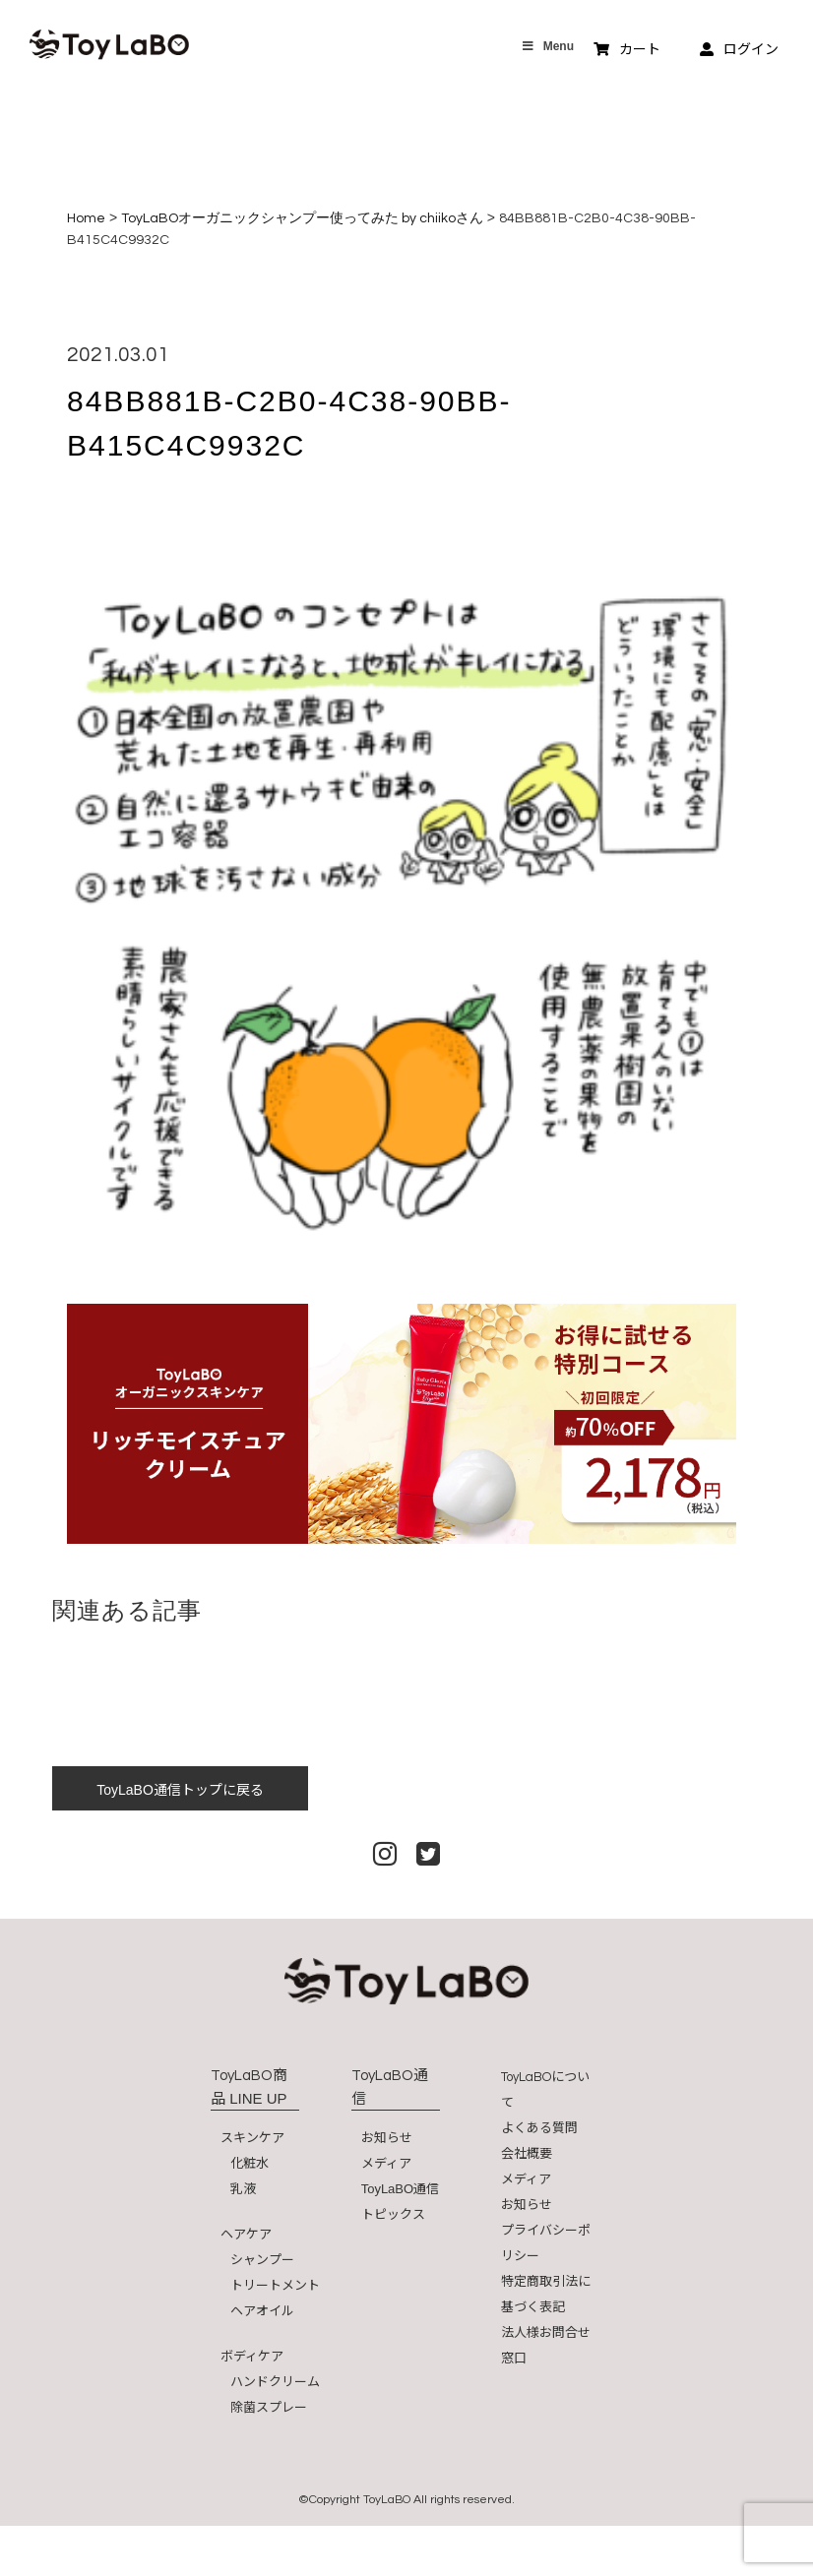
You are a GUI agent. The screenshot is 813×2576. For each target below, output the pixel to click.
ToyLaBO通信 (400, 2188)
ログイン (739, 49)
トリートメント (275, 2285)
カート (627, 49)
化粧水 (249, 2163)
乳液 (243, 2188)
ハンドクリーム (275, 2381)
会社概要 (526, 2153)
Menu (547, 46)
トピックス (393, 2214)
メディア (386, 2163)
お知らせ (386, 2137)
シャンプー (262, 2259)
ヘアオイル (262, 2310)
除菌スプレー (268, 2407)
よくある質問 (539, 2127)
